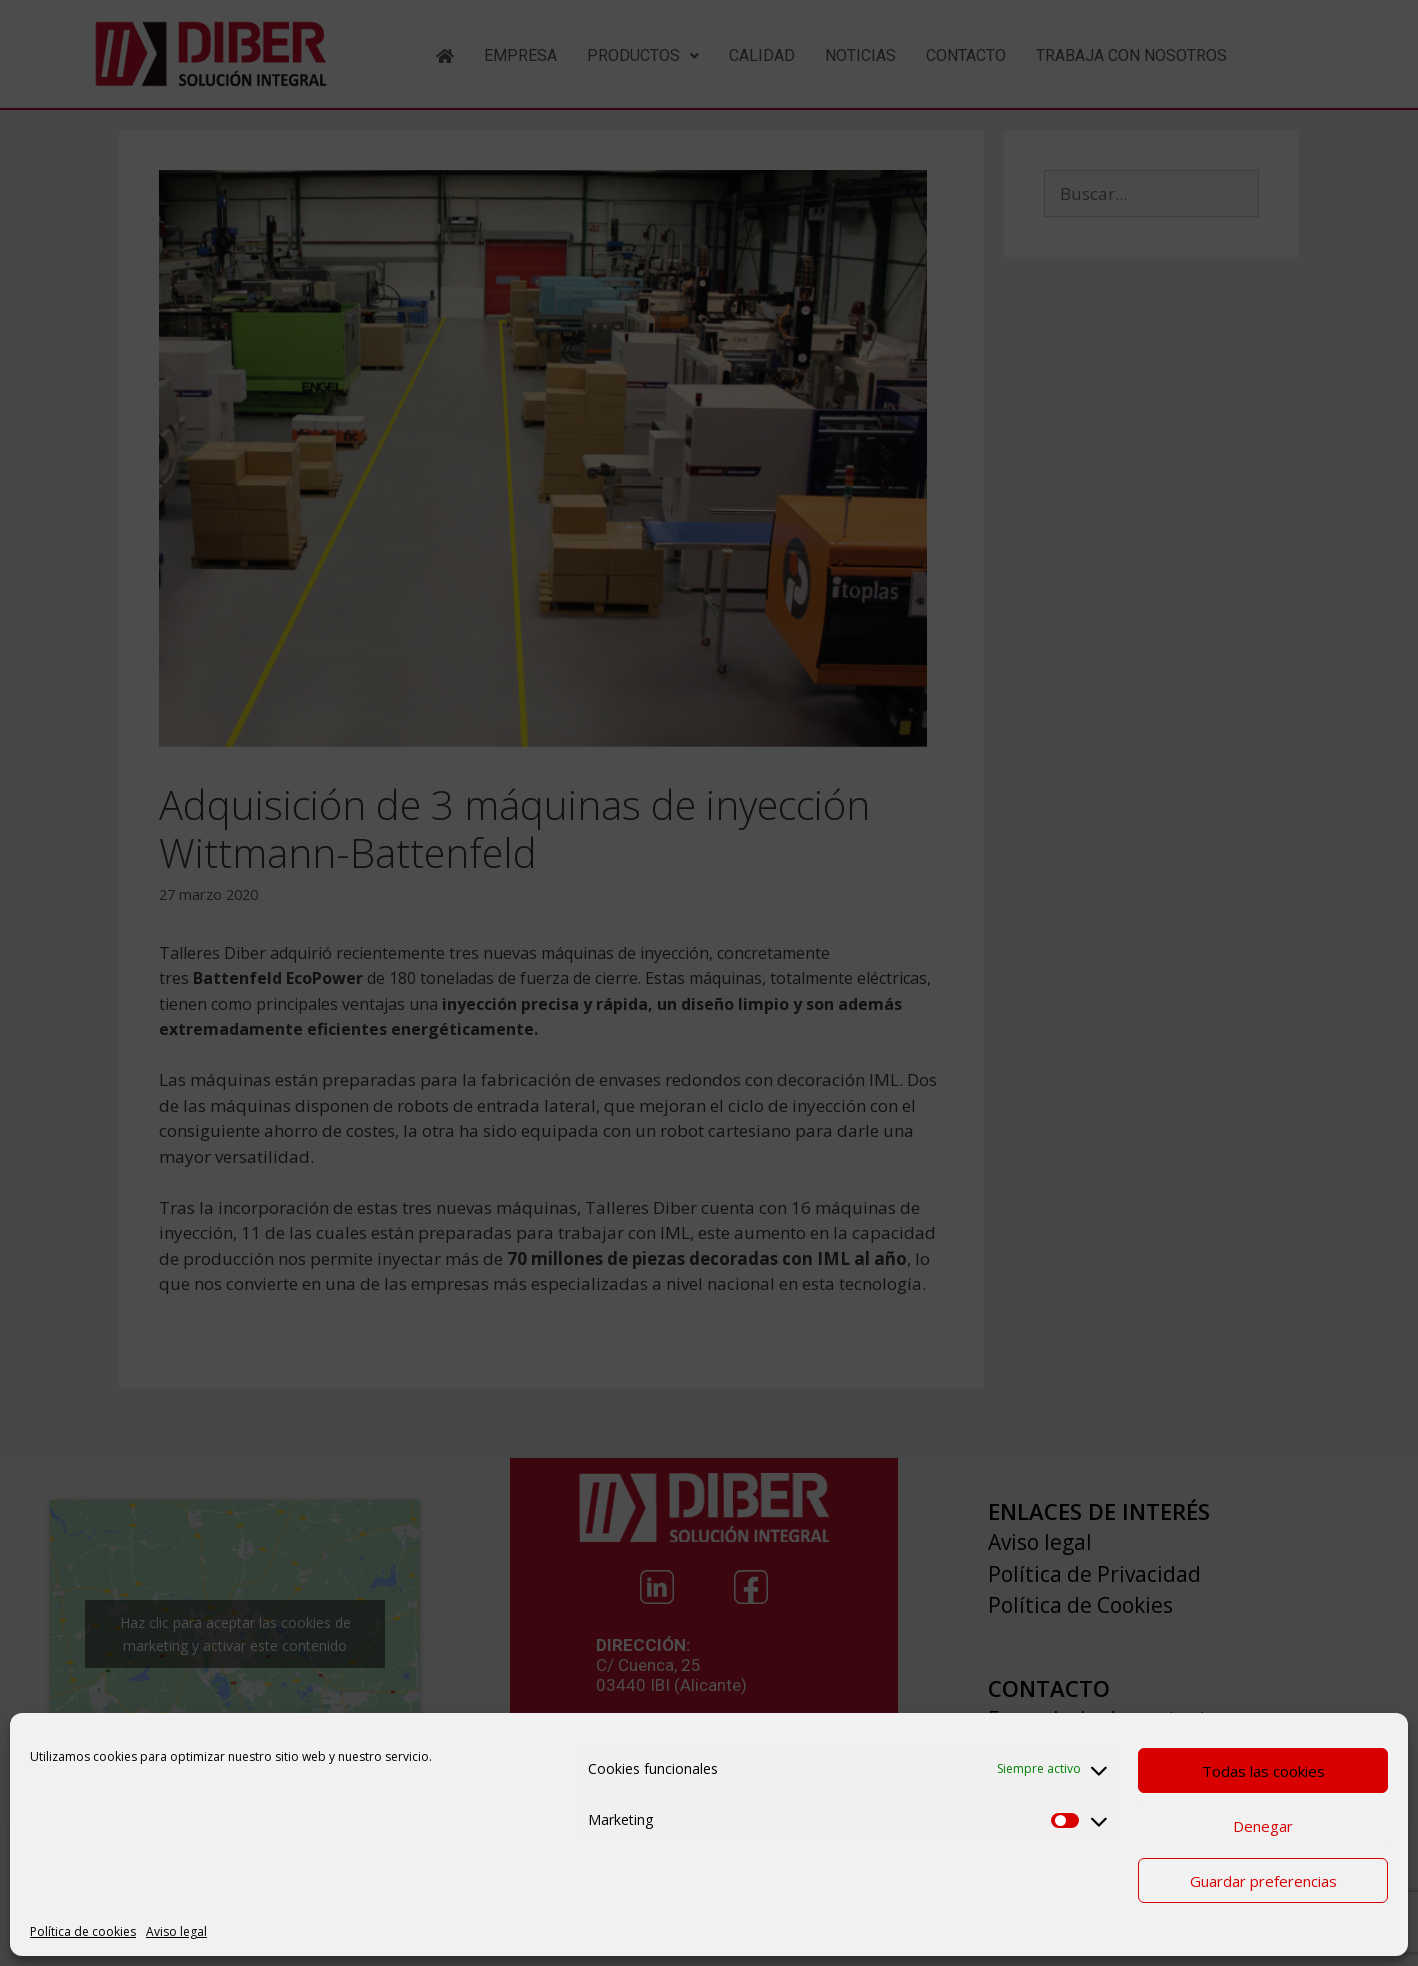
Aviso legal (176, 1931)
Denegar (1263, 1826)
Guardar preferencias (1263, 1881)
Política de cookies (83, 1931)
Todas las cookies (1263, 1771)
